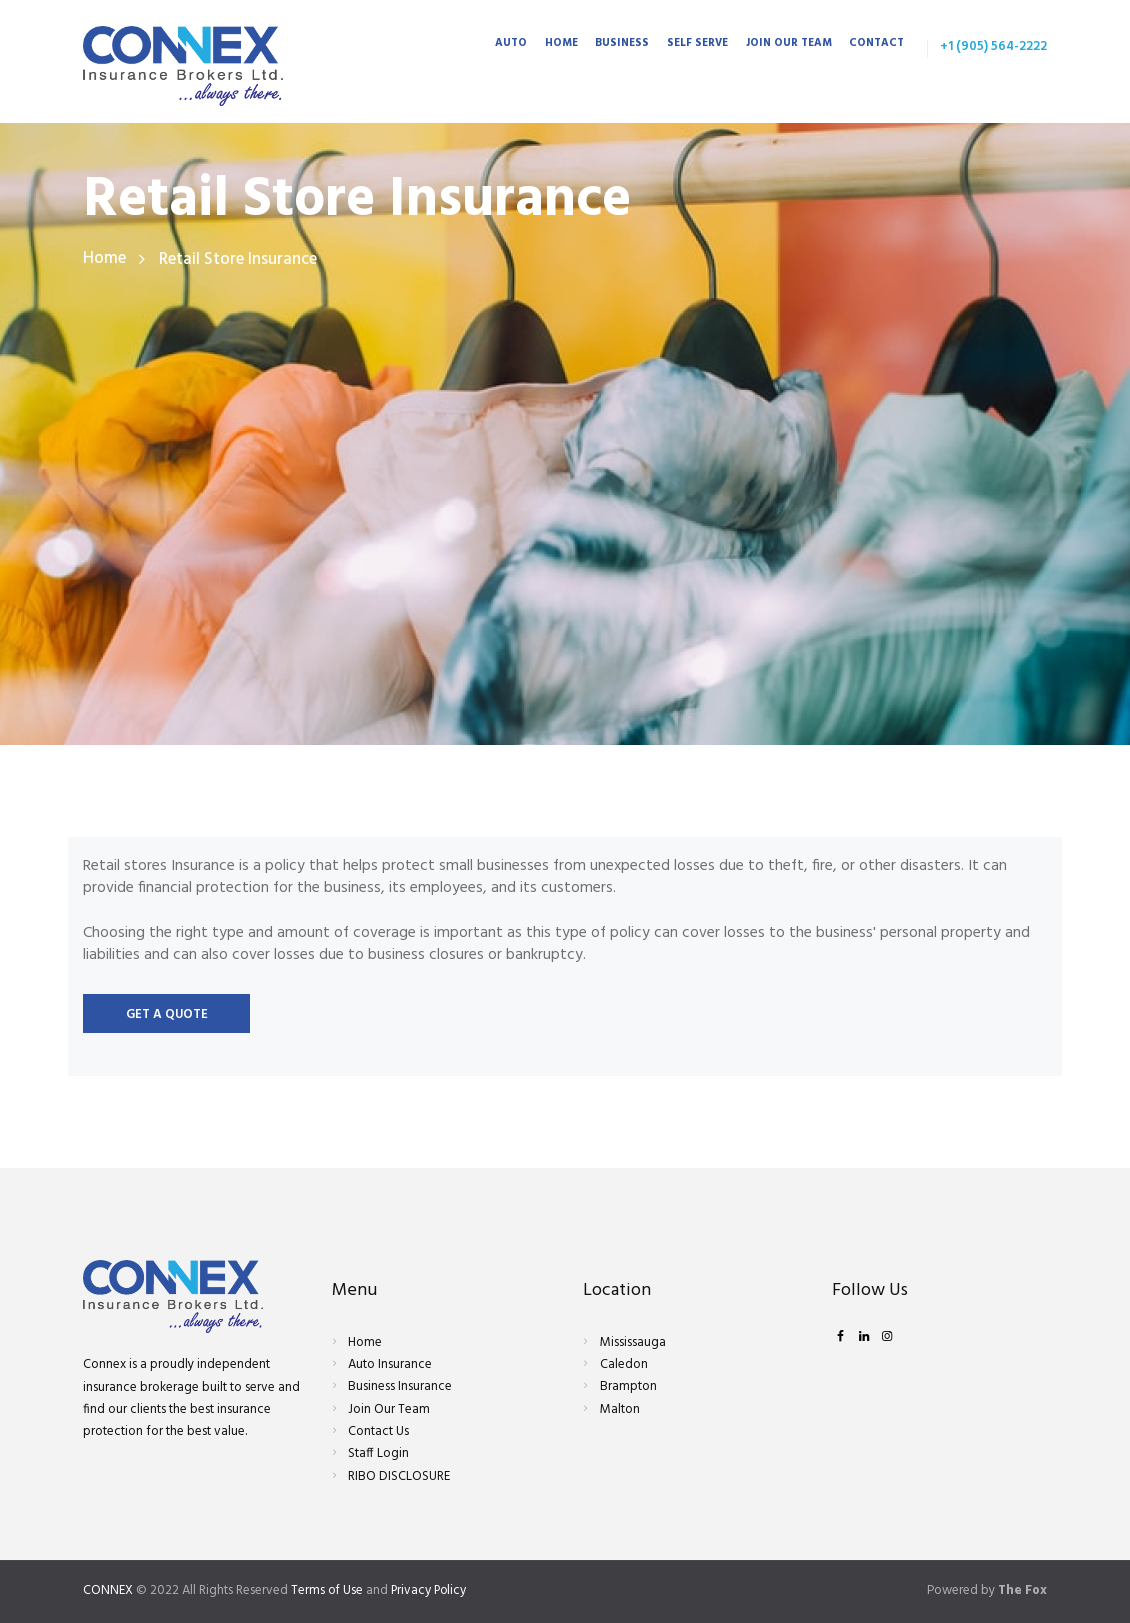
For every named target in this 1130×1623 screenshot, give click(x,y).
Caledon (624, 1364)
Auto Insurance (390, 1364)
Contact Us (378, 1431)
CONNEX (108, 1590)
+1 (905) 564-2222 (993, 46)
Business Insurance (400, 1387)
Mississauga (633, 1342)
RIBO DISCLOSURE (399, 1476)
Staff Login (378, 1454)
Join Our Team (389, 1409)
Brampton (628, 1387)
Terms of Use (327, 1590)
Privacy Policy (431, 1590)
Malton (620, 1409)
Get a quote (167, 1015)
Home (104, 259)
